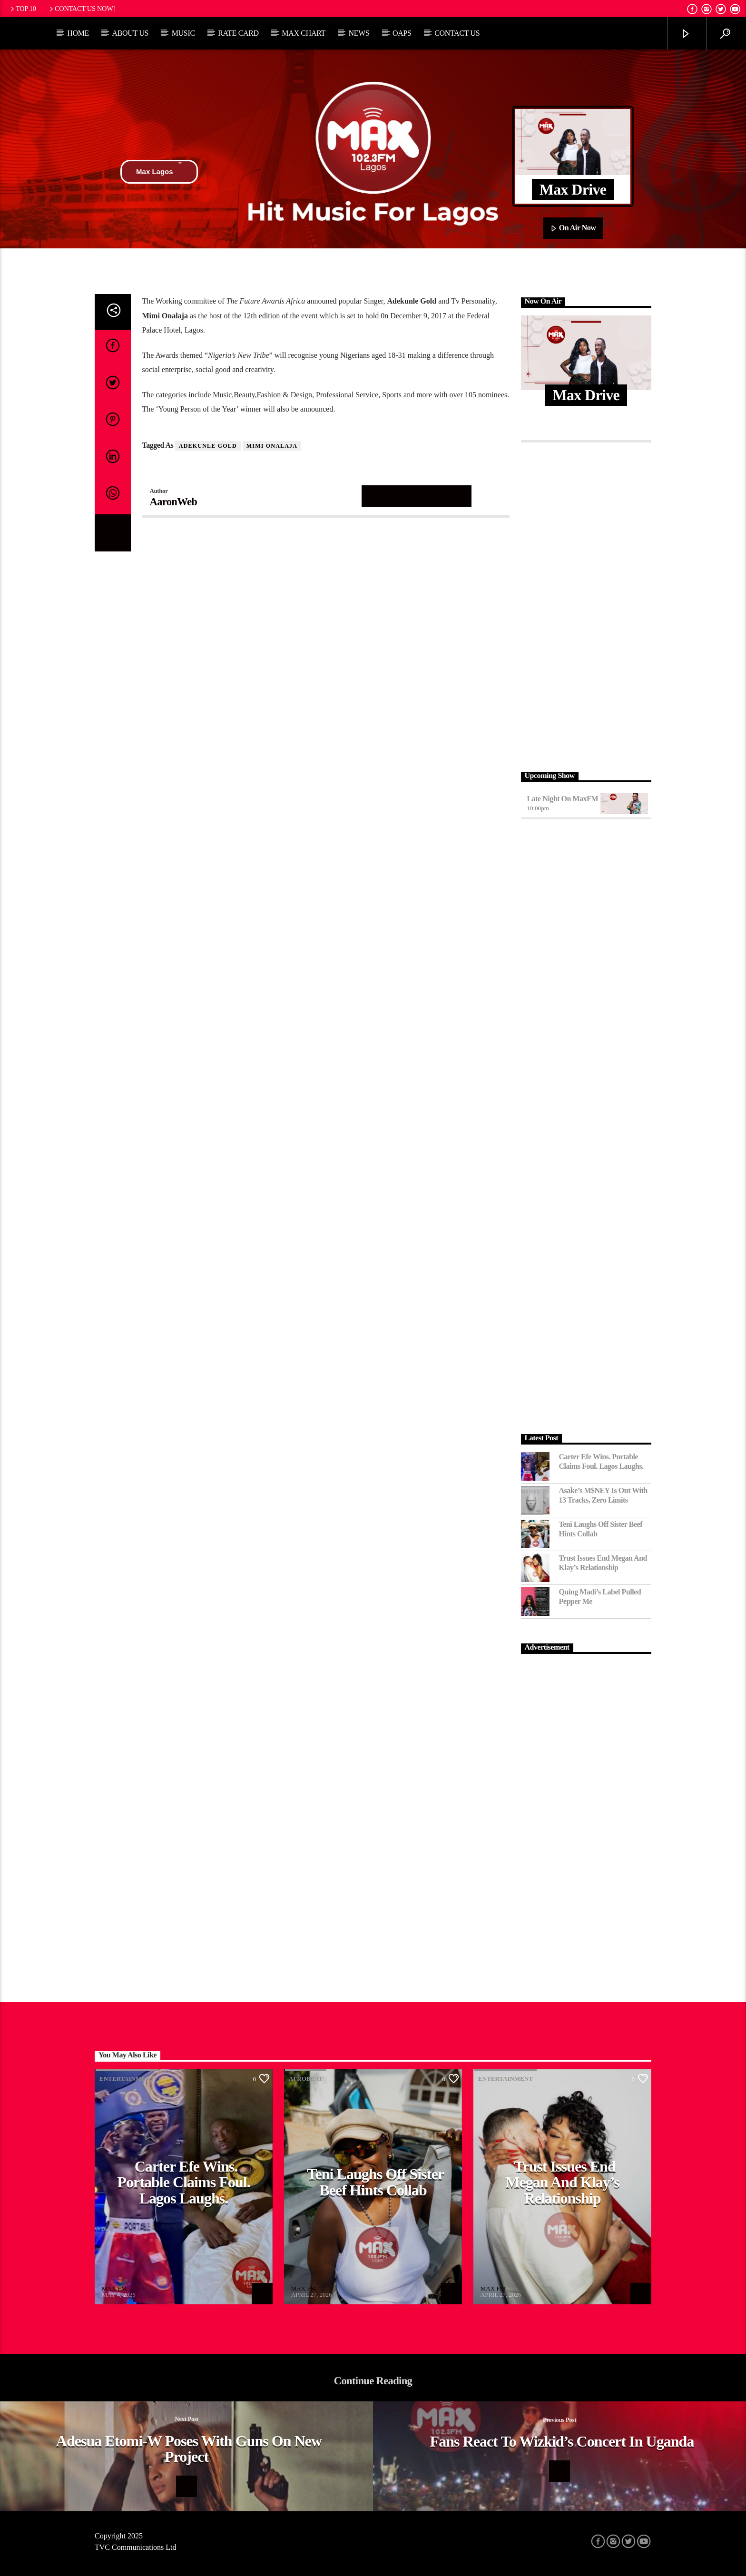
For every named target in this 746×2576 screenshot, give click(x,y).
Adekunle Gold (208, 445)
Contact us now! (81, 8)
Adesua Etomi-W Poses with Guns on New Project (189, 2449)
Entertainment (126, 2078)
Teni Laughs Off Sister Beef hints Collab (601, 1528)
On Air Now (573, 228)
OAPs (402, 33)
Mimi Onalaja (271, 445)
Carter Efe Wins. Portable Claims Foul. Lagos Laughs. (601, 1461)
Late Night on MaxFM (563, 799)
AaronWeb (173, 502)
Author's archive (417, 496)
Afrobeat (306, 2078)
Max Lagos (159, 172)
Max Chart (303, 33)
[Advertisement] (586, 604)
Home (78, 33)
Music (183, 33)
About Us (130, 33)
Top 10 (22, 8)
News (358, 33)
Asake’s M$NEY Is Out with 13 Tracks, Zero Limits (603, 1495)
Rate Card (238, 33)
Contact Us (457, 33)
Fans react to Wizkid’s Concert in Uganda (562, 2441)
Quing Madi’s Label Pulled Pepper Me (600, 1596)
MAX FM (114, 2288)
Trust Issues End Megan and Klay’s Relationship (603, 1562)
